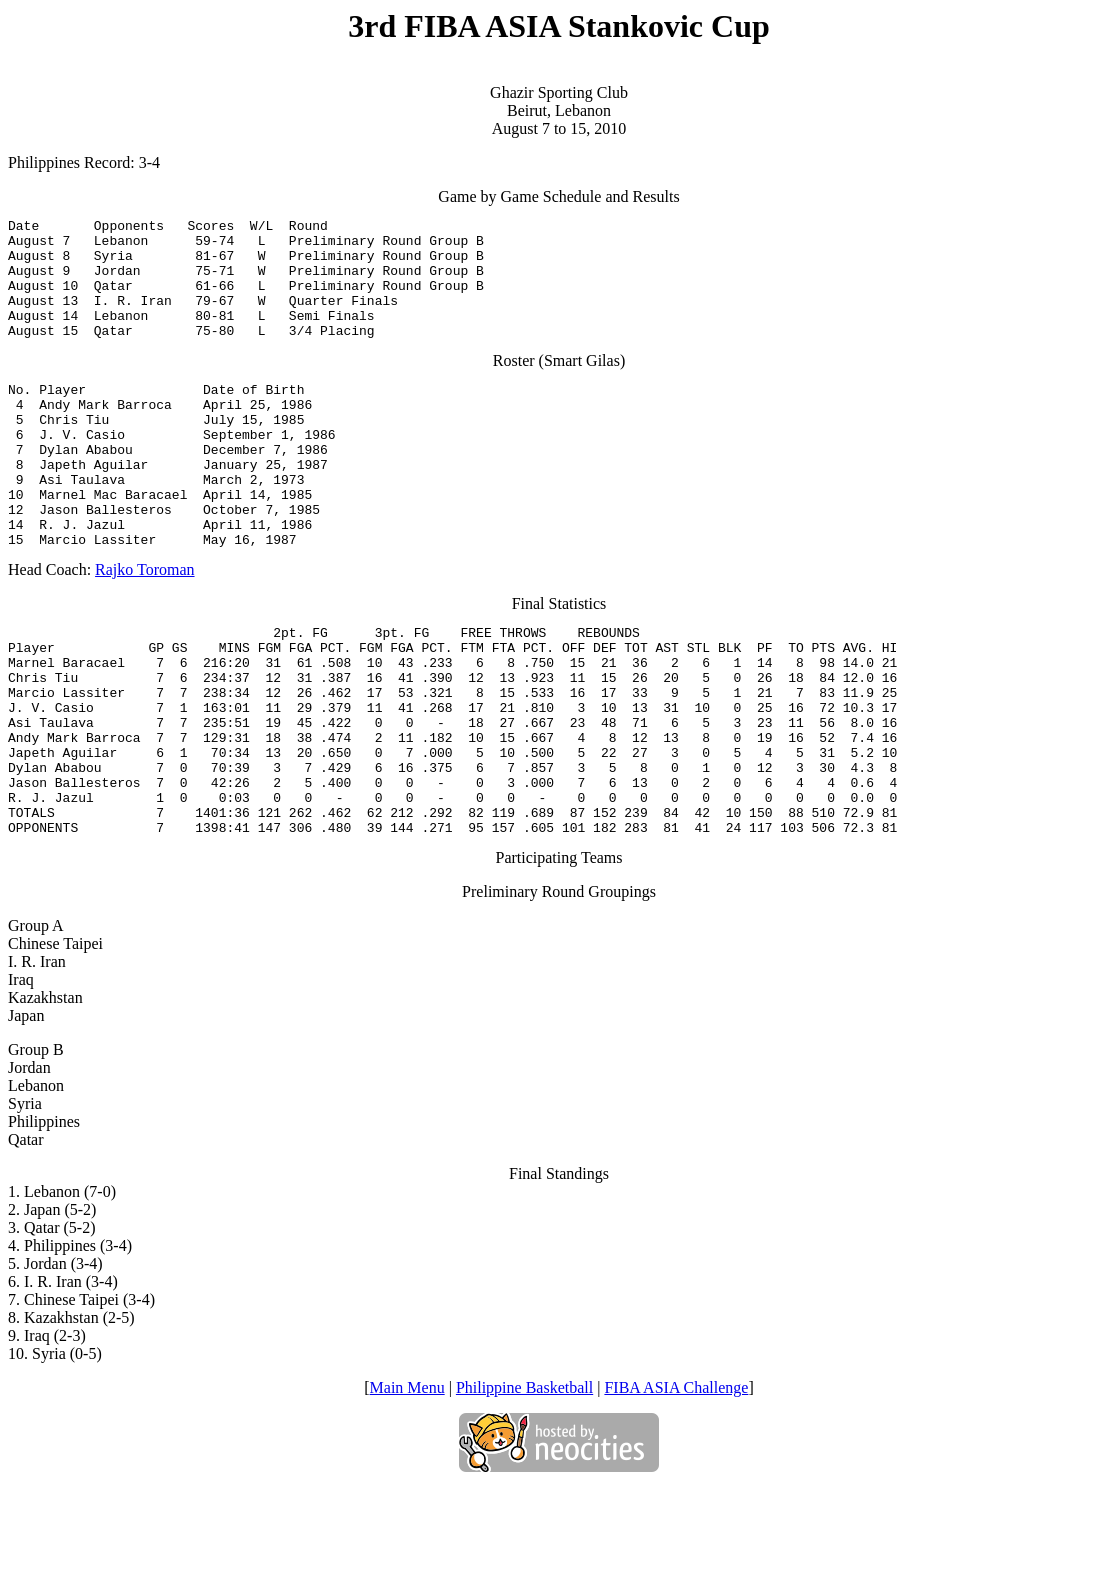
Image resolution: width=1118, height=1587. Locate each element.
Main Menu (407, 1486)
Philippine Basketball (524, 1486)
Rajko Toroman (144, 626)
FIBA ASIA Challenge (676, 1486)
